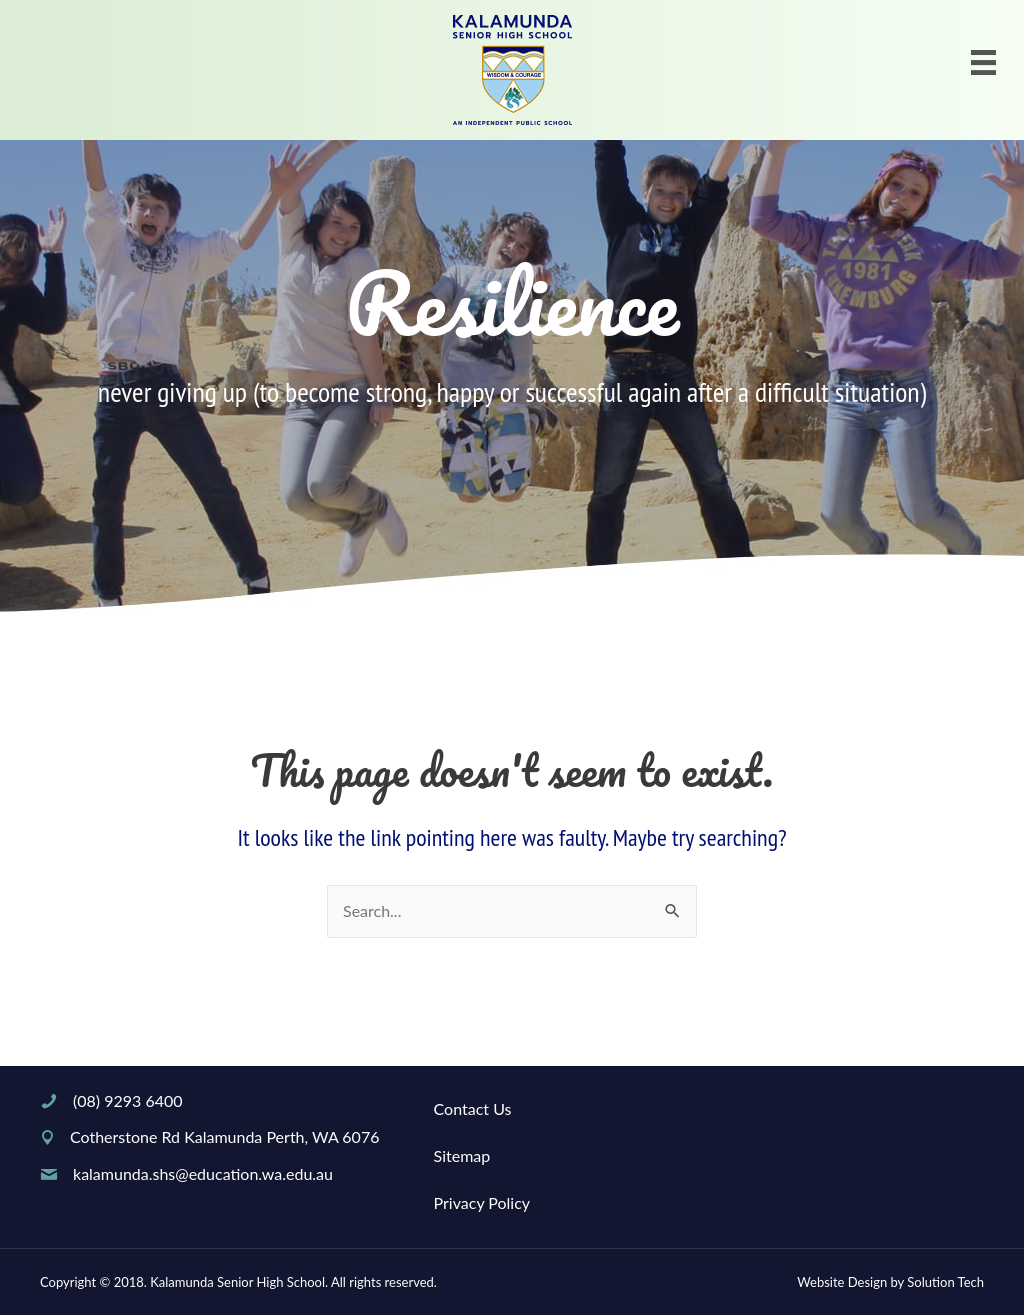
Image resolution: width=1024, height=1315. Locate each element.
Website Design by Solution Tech (890, 1282)
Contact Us (473, 1108)
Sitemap (462, 1155)
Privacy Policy (482, 1202)
